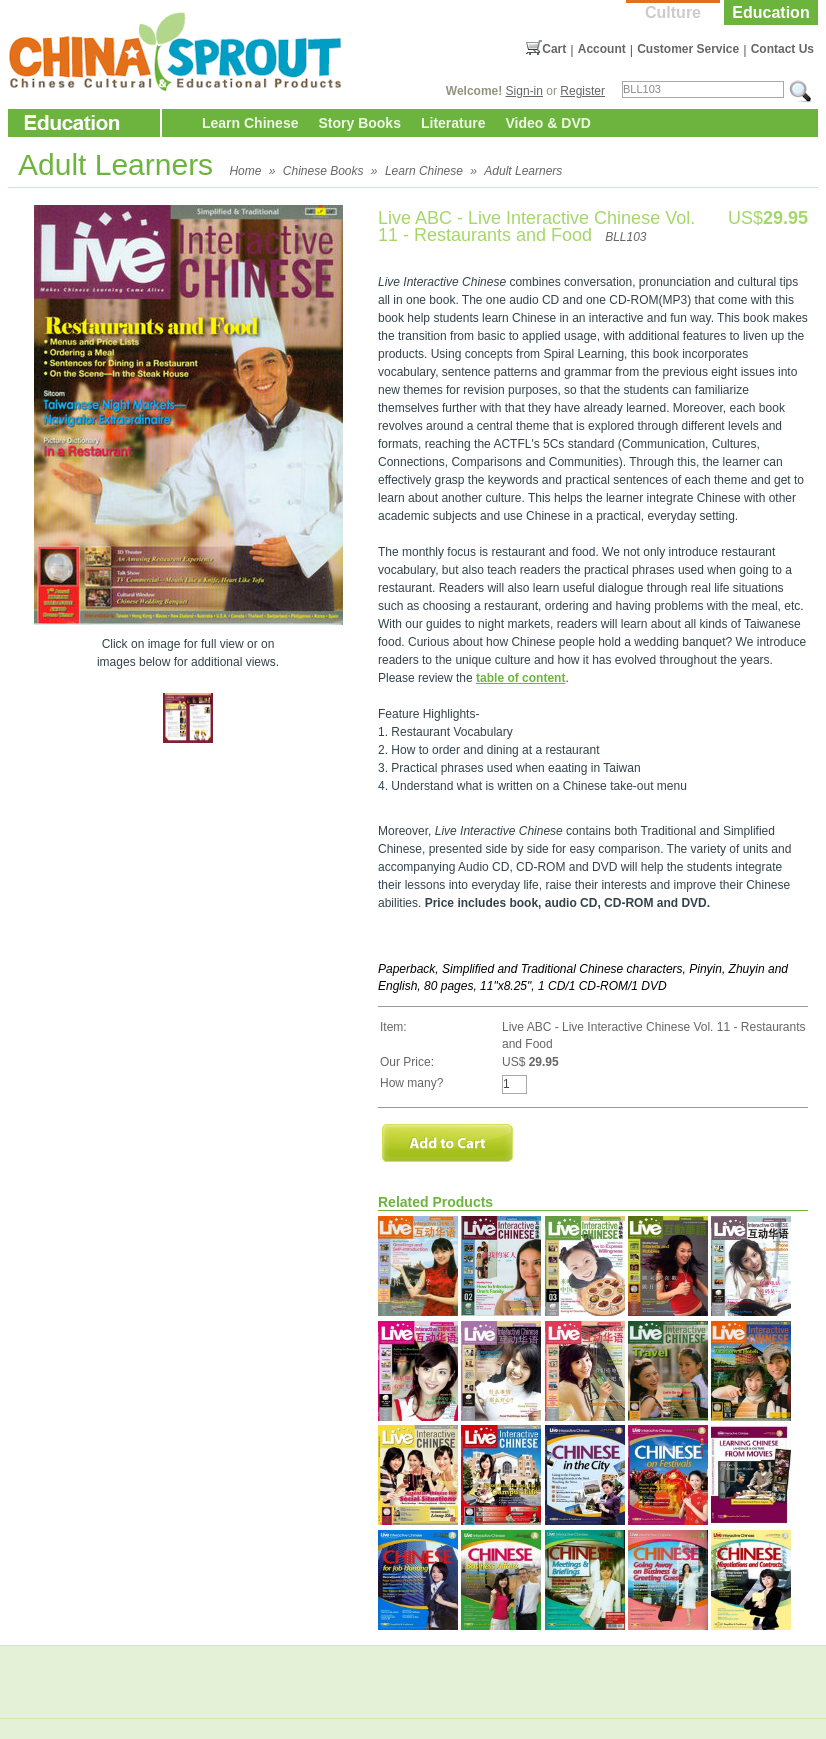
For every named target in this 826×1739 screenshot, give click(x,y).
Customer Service (688, 49)
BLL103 (625, 237)
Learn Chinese (250, 123)
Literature (453, 123)
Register (582, 91)
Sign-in (524, 91)
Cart (554, 49)
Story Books (359, 123)
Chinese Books (323, 171)
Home (245, 171)
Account (602, 49)
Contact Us (782, 49)
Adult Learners (523, 171)
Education (770, 12)
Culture (673, 12)
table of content (520, 678)
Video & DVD (548, 123)
